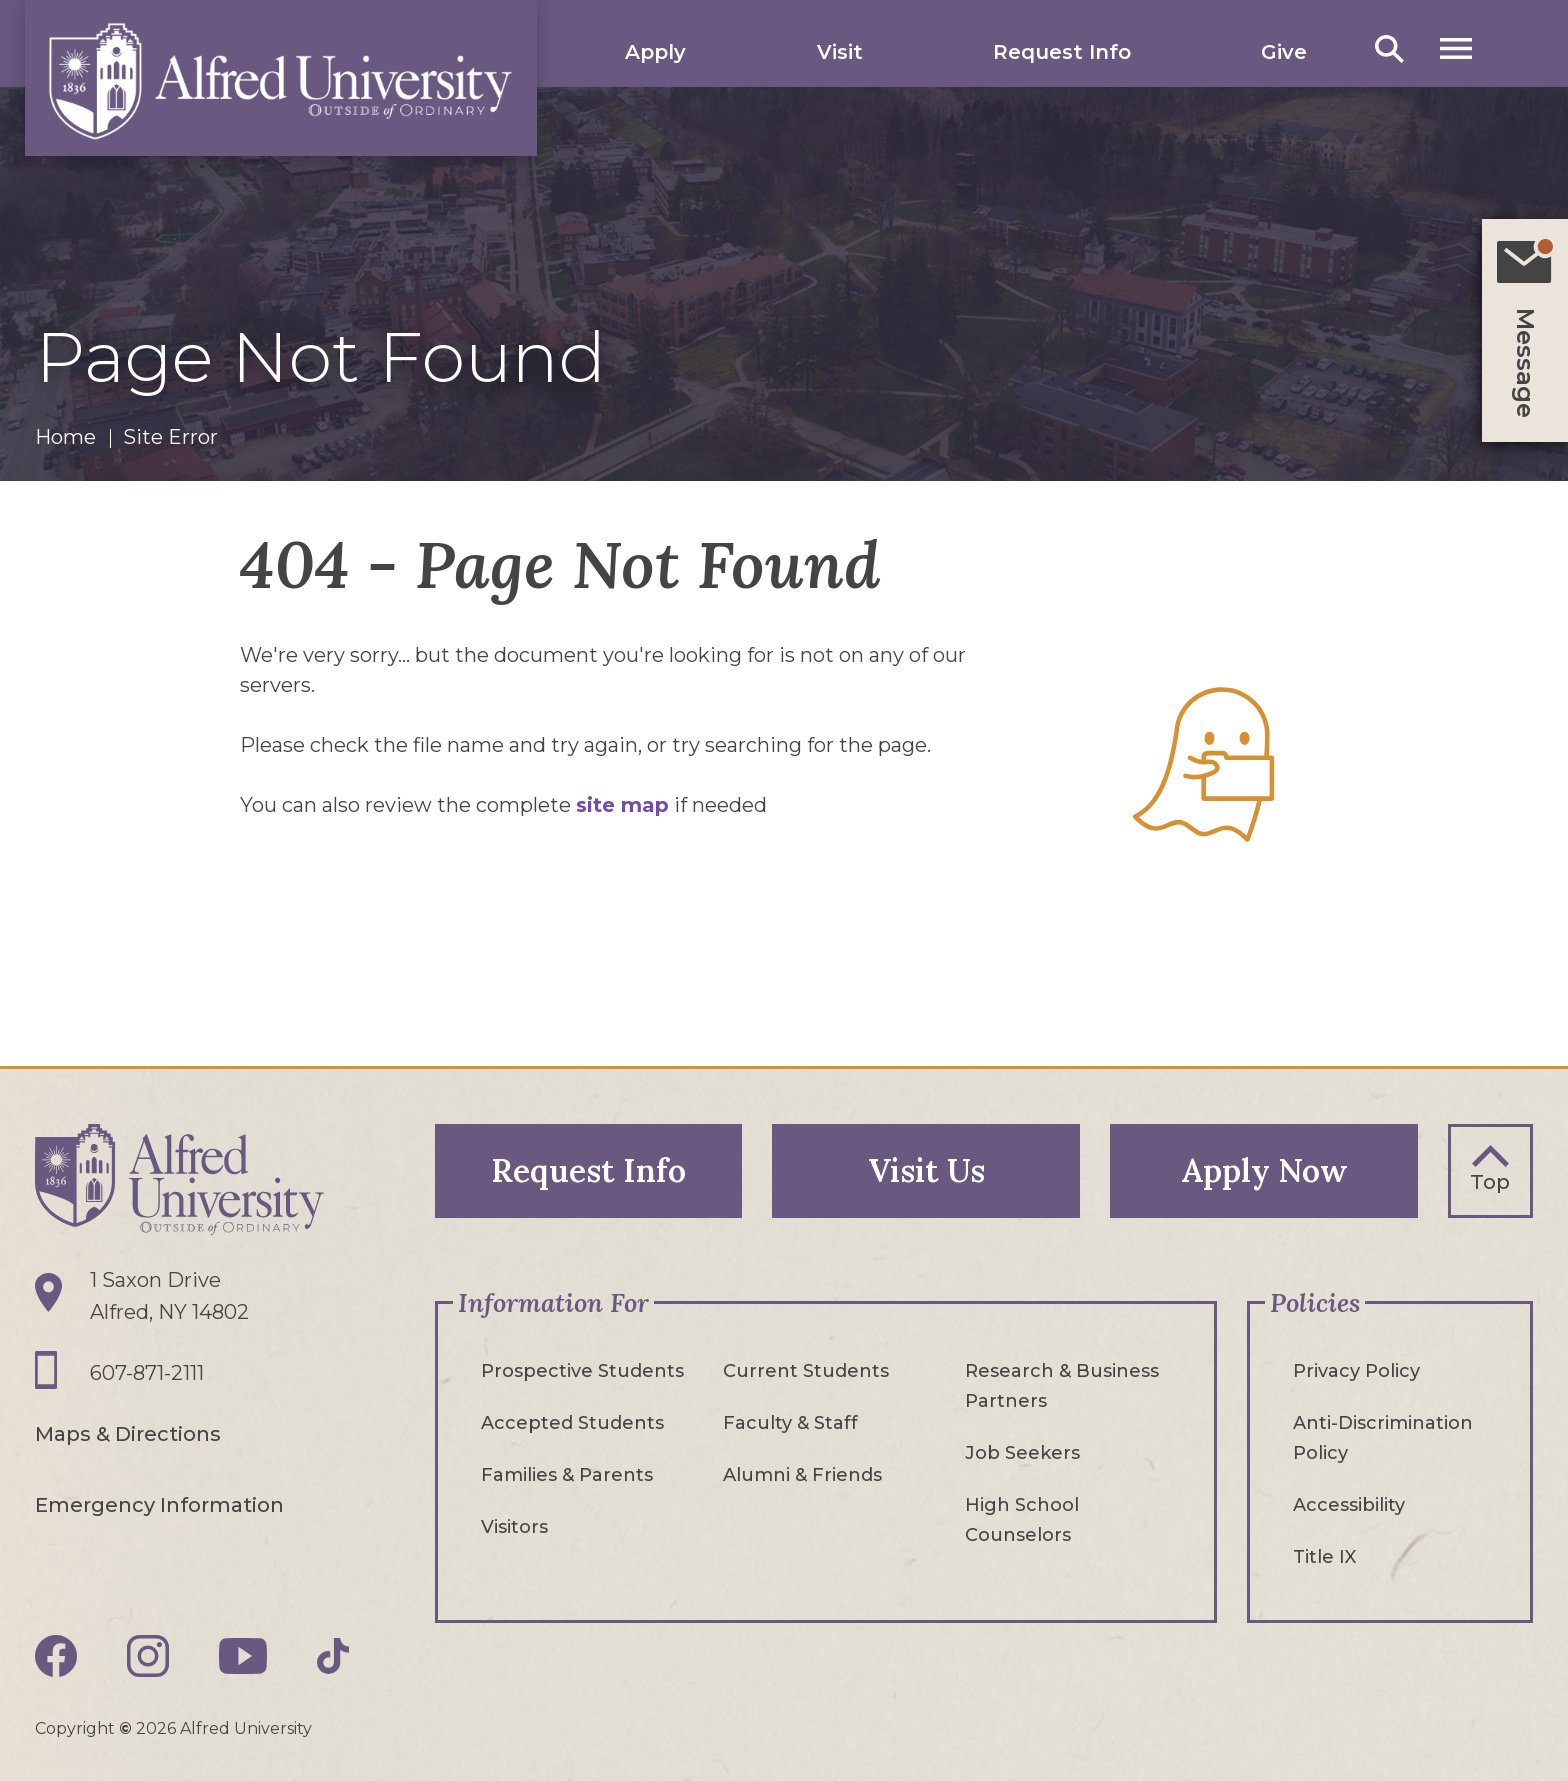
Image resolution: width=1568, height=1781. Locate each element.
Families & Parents (567, 1475)
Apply (655, 52)
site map (622, 805)
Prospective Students (582, 1371)
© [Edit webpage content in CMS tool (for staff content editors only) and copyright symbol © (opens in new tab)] (125, 1728)
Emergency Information (159, 1504)
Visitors (514, 1527)
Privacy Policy (1356, 1371)
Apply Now (1264, 1170)
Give (1284, 52)
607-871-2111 (147, 1374)
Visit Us (926, 1170)
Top (1490, 1182)
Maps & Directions (128, 1434)
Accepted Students (572, 1423)
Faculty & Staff (790, 1423)
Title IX (1324, 1557)
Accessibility (1349, 1505)
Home (65, 437)
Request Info (1062, 52)
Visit (840, 52)
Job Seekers (1022, 1453)
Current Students (806, 1371)
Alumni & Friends (802, 1475)
